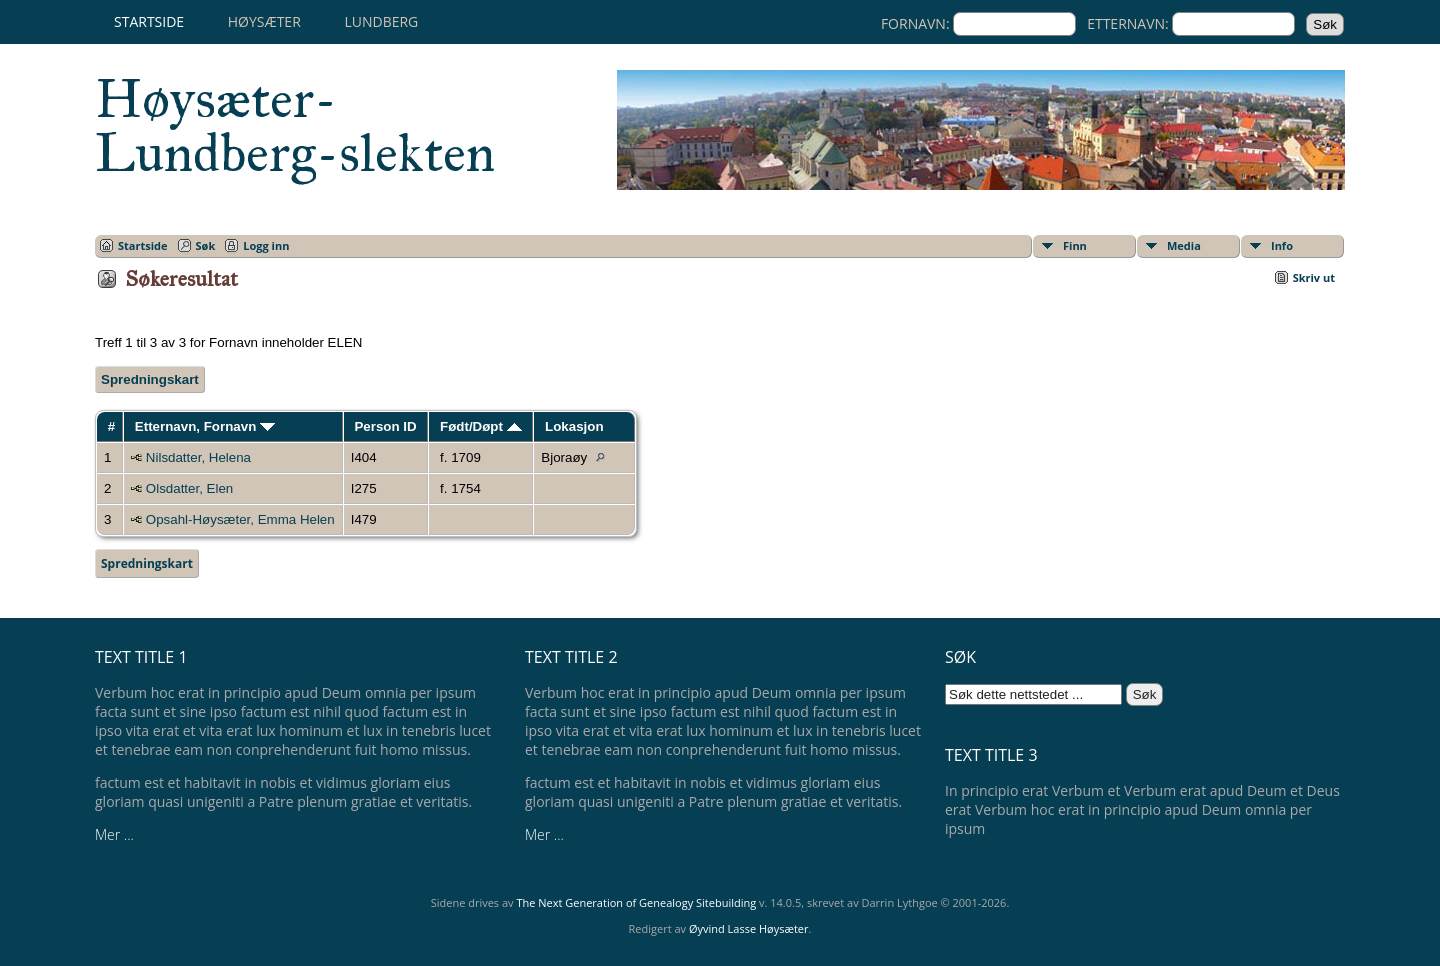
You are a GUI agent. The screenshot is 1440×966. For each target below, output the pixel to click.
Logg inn (266, 245)
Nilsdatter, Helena (198, 457)
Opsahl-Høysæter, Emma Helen (240, 519)
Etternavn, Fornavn (205, 426)
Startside (149, 21)
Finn (1075, 245)
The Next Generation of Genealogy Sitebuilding (636, 902)
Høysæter (264, 21)
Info (1282, 245)
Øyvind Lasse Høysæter (749, 928)
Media (1184, 245)
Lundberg (381, 21)
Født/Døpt (481, 426)
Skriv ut (1314, 277)
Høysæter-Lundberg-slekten (295, 126)
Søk (206, 245)
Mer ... (114, 834)
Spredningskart (150, 379)
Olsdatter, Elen (189, 488)
